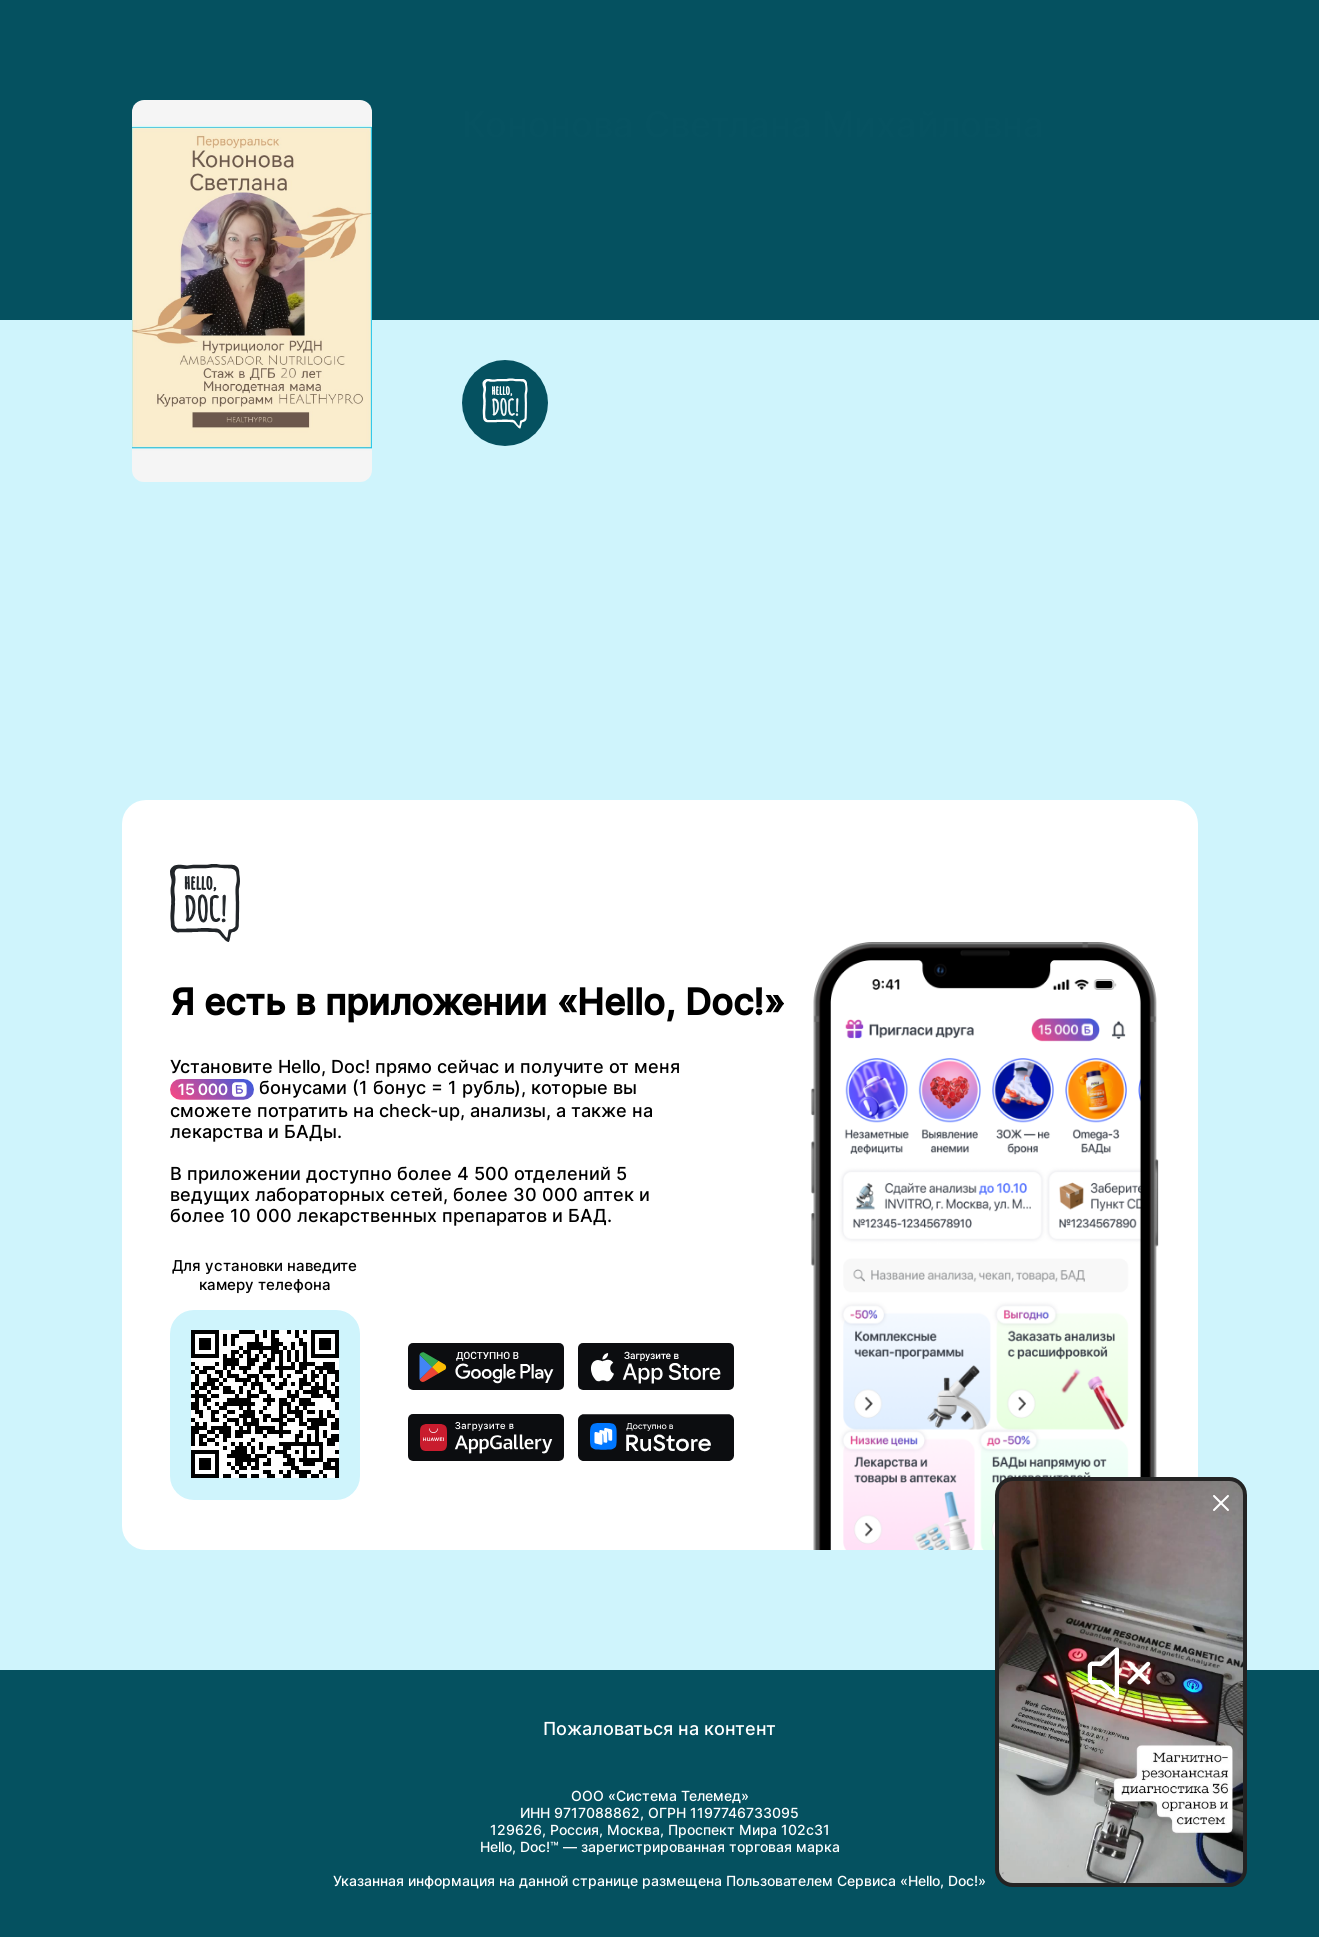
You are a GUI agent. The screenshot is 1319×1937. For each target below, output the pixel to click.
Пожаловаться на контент (659, 1728)
